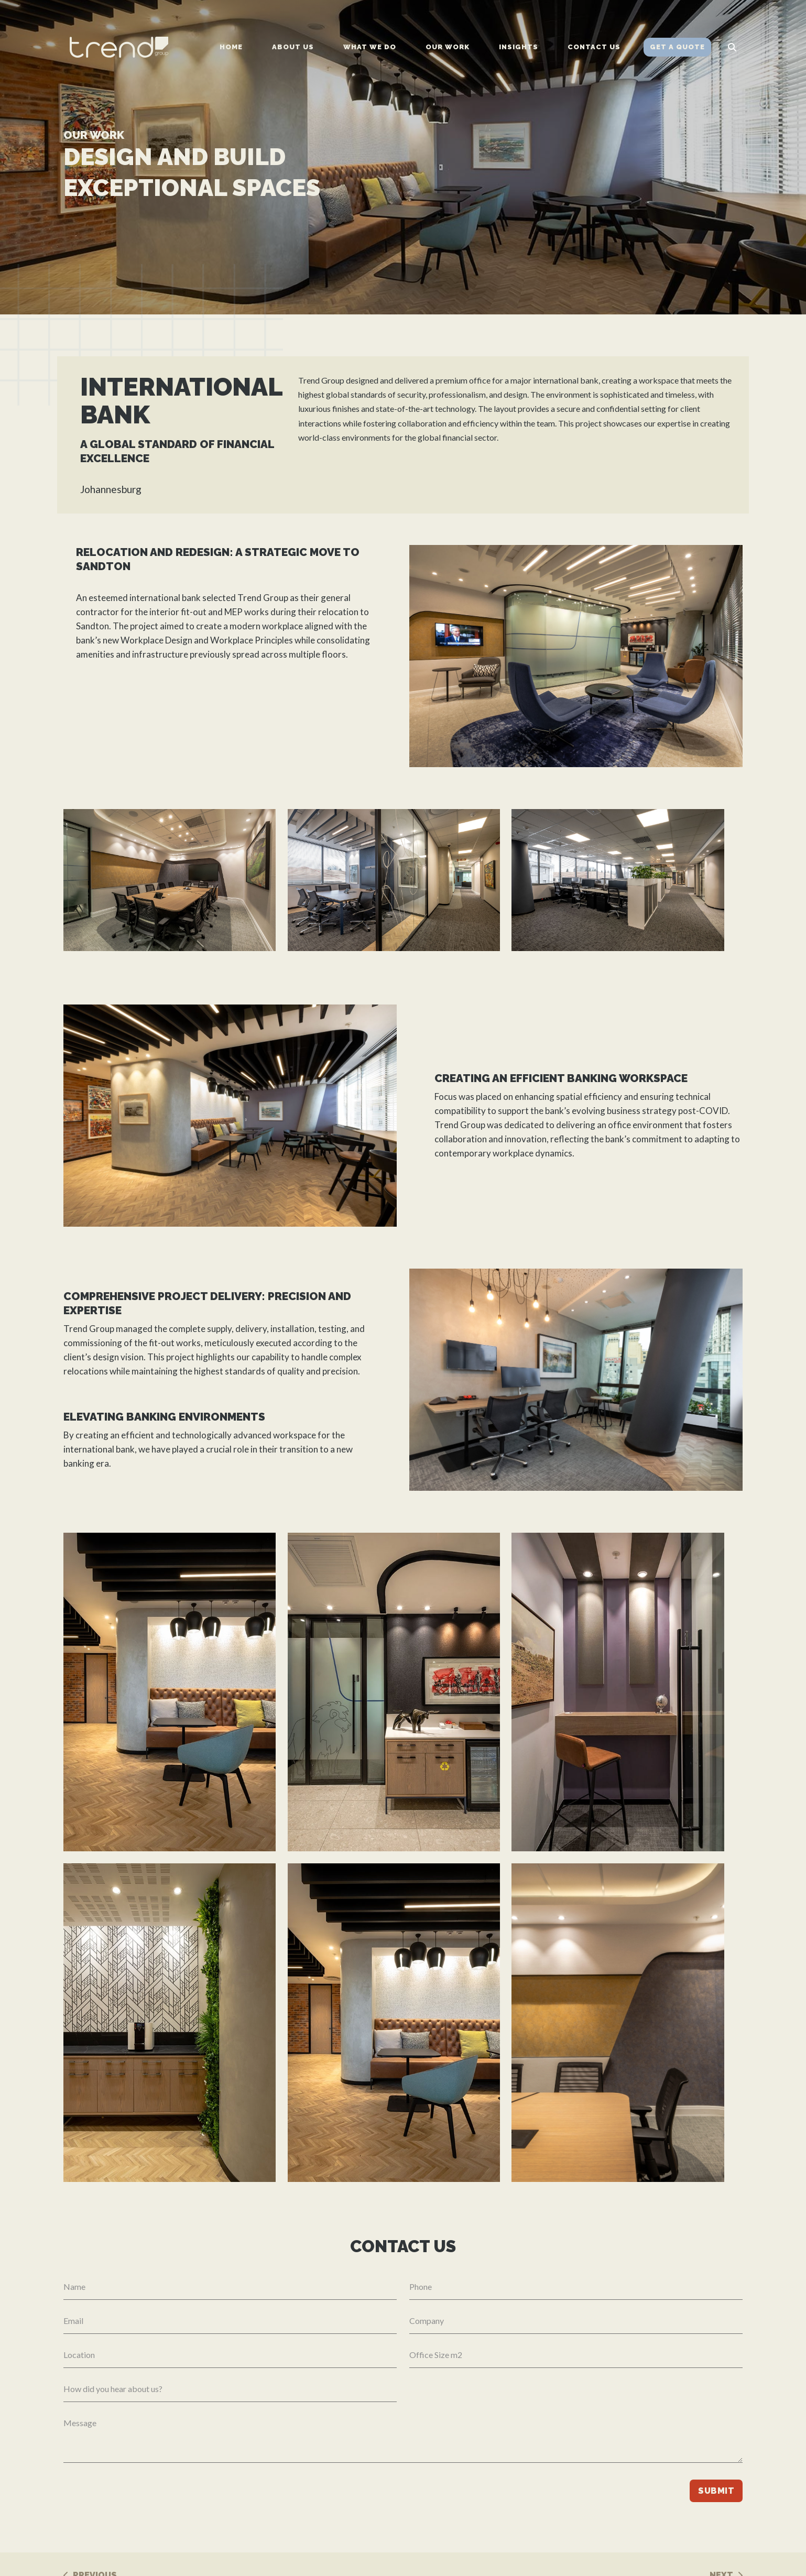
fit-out (193, 635)
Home (231, 47)
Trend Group (262, 621)
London (395, 2564)
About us (293, 47)
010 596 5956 (605, 2522)
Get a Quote (677, 47)
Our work (448, 47)
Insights (518, 47)
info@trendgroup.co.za (621, 2536)
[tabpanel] (403, 157)
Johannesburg (407, 2522)
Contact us (594, 47)
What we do (369, 47)
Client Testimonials (515, 2564)
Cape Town (402, 2536)
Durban (395, 2550)
